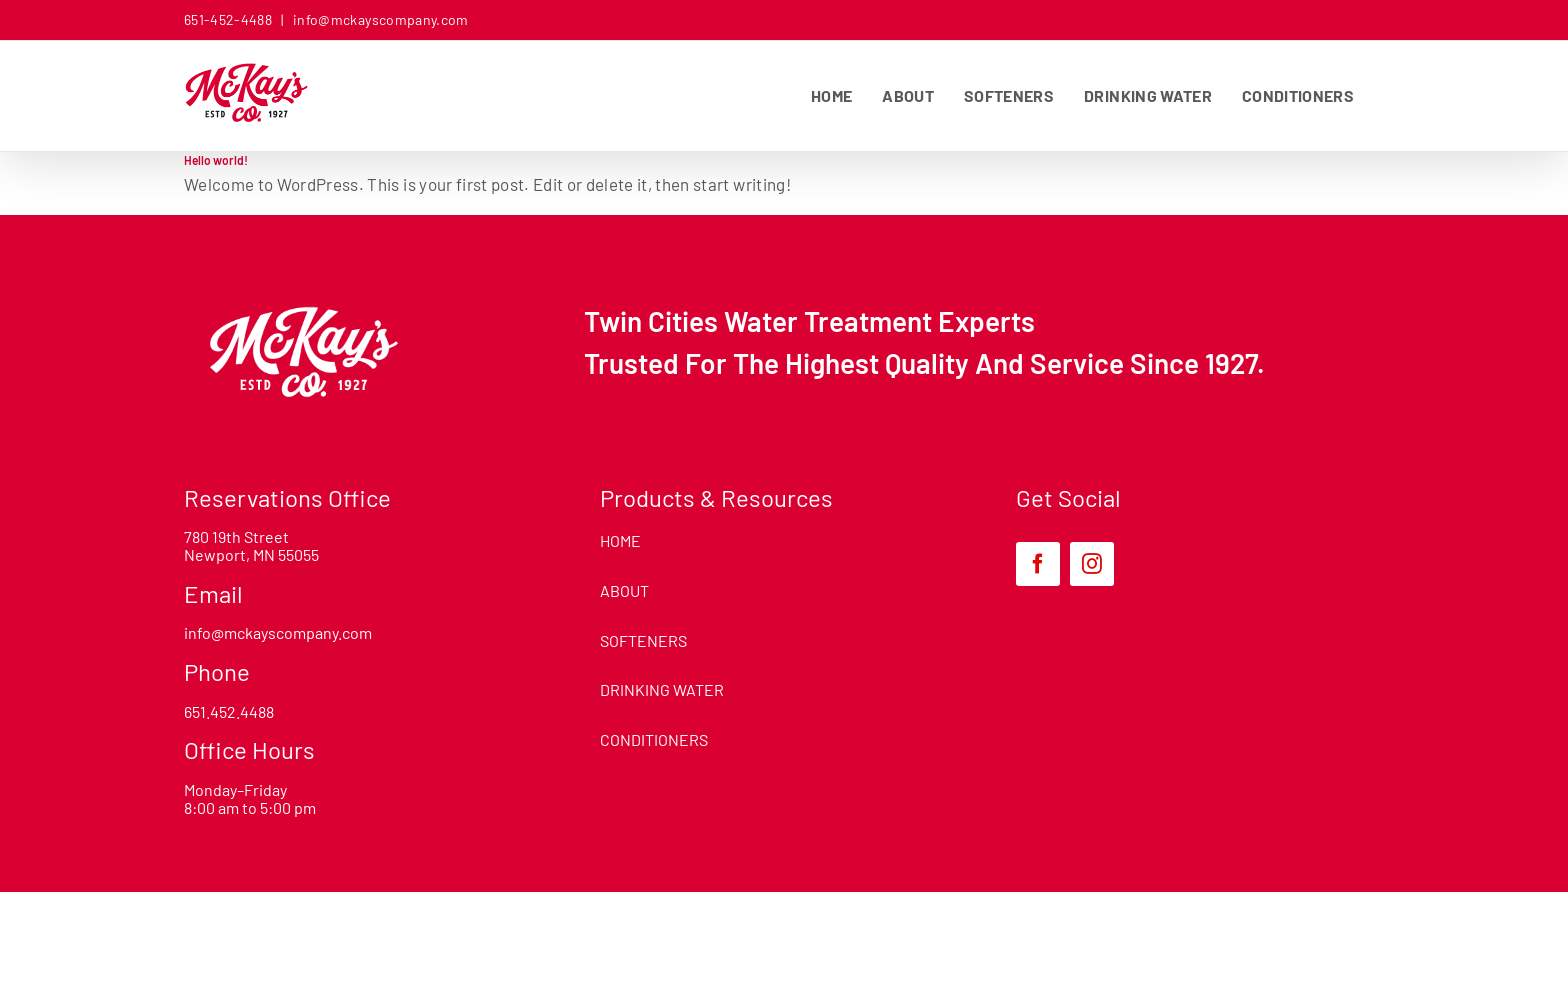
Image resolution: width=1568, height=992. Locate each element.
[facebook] (1038, 564)
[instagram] (1092, 564)
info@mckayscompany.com (379, 19)
